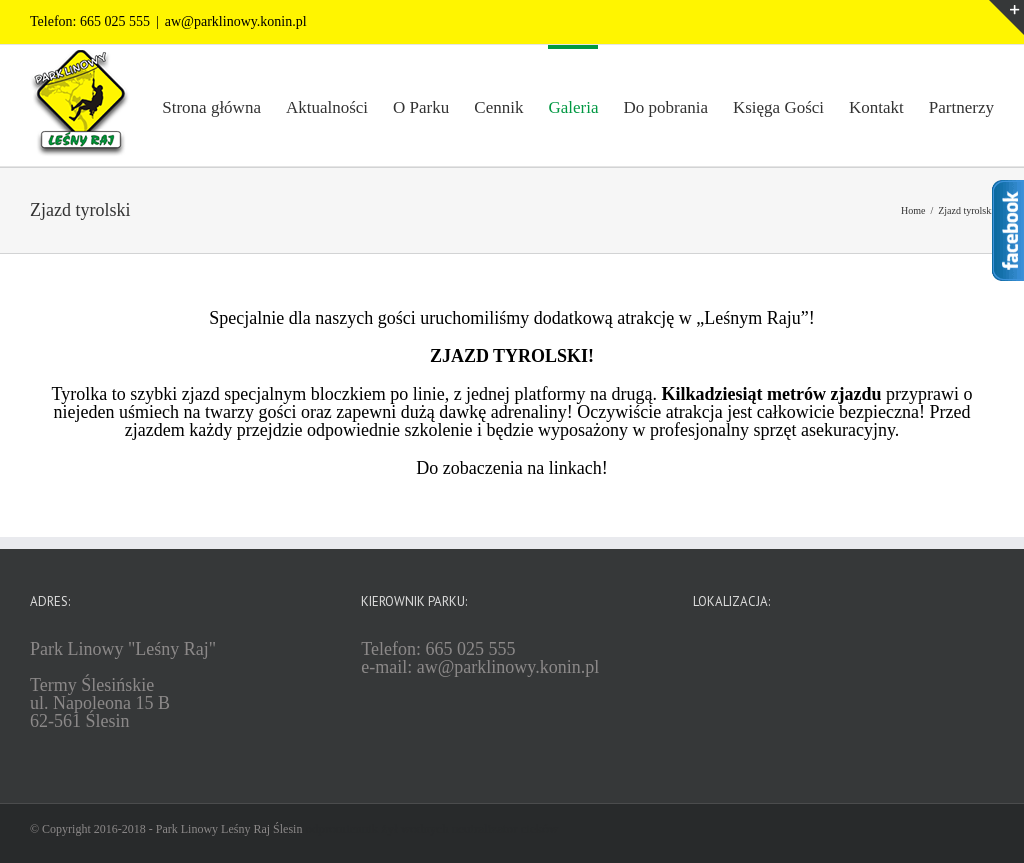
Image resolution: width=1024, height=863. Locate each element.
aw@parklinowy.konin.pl (236, 21)
